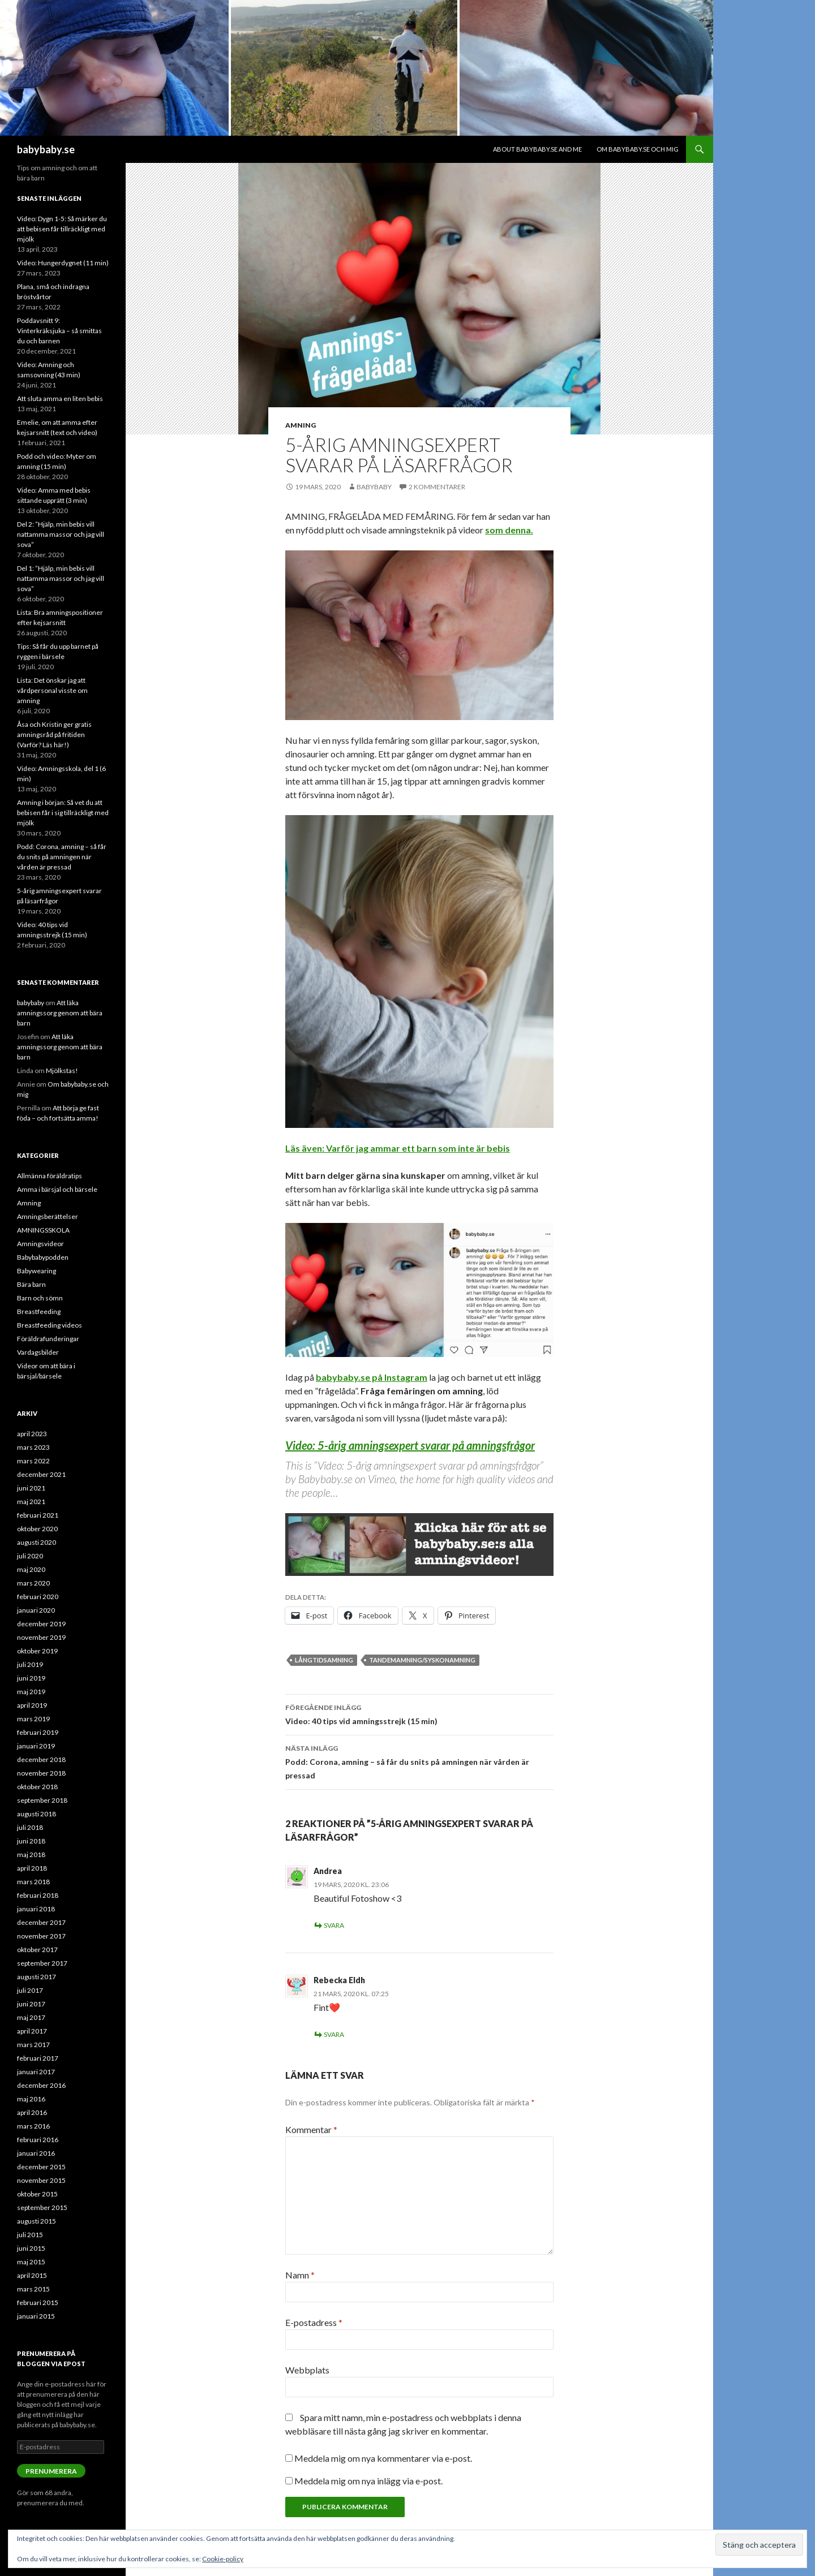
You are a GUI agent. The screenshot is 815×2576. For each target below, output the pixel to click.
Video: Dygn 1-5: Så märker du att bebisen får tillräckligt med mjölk (62, 228)
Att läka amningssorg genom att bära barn (59, 1012)
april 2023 (32, 1433)
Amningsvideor (40, 1243)
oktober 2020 (37, 1528)
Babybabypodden (42, 1257)
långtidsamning (324, 1660)
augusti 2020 (36, 1542)
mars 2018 (33, 1881)
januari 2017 (36, 2071)
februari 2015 (37, 2302)
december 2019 (41, 1623)
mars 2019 (33, 1719)
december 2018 (41, 1759)
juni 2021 (31, 1488)
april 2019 (32, 1705)
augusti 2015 (36, 2221)
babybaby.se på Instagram (371, 1377)
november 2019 (41, 1637)
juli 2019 (30, 1664)
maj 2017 (31, 2017)
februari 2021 (37, 1515)
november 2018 (41, 1773)
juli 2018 (30, 1827)
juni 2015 (31, 2248)
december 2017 (41, 1922)
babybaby (374, 487)
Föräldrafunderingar (48, 1338)
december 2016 (41, 2085)
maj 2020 (31, 1569)
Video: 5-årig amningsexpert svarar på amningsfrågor (410, 1445)
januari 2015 (36, 2316)
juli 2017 (30, 1990)
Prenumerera (51, 2471)
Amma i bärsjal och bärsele (57, 1189)
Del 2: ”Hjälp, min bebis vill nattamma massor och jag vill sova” (60, 534)
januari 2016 (36, 2153)
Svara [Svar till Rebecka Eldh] (334, 2034)
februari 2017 (37, 2058)
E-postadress (313, 2322)
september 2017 (42, 1963)
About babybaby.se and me (537, 149)
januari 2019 (36, 1746)
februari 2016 (37, 2139)
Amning (300, 425)
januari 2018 (36, 1909)
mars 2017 (33, 2044)
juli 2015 (30, 2234)
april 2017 (32, 2031)
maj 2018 (31, 1854)
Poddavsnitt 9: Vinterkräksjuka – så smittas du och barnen (59, 330)
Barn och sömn (40, 1298)
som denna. (509, 529)
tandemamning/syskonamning (422, 1660)
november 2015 (41, 2180)
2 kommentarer (437, 487)
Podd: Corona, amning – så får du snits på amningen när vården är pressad (419, 1761)
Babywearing (36, 1271)
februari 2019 (37, 1732)
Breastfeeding (39, 1311)
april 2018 (32, 1868)
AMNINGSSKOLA (43, 1230)
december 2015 (41, 2167)
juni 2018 (31, 1841)
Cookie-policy (222, 2559)
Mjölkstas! (62, 1070)
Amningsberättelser (47, 1216)
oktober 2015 (37, 2194)
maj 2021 (31, 1501)
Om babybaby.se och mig (638, 149)
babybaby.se (46, 149)
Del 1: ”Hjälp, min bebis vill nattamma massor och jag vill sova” (60, 578)
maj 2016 (31, 2099)
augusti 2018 (36, 1814)
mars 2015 (33, 2289)
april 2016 (32, 2112)
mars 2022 (33, 1461)
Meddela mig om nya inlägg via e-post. (368, 2480)
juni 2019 (31, 1678)
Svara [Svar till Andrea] (334, 1925)
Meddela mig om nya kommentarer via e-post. (383, 2458)
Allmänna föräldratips (49, 1175)
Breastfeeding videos (49, 1325)
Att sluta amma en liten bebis (60, 398)
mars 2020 (33, 1583)
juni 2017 (31, 2004)
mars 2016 (33, 2126)
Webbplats (307, 2369)
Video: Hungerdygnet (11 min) (63, 263)
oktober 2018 (37, 1786)
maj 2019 (31, 1691)
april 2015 (32, 2275)
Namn (300, 2274)
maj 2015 (31, 2262)
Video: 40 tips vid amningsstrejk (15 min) (419, 1713)
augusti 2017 (36, 1976)
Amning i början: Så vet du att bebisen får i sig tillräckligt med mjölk (63, 812)
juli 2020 (30, 1556)
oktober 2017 (37, 1949)
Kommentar (311, 2129)
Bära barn (31, 1284)
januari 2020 (36, 1610)
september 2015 (42, 2207)
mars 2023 (33, 1447)
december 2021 (41, 1474)
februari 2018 (37, 1895)
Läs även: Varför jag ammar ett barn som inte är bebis (397, 1148)
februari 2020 (37, 1596)
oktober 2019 (37, 1651)
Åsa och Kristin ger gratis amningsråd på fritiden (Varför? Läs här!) (54, 734)
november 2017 (41, 1936)
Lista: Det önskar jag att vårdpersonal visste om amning (52, 690)
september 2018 (42, 1800)
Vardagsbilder (38, 1352)
